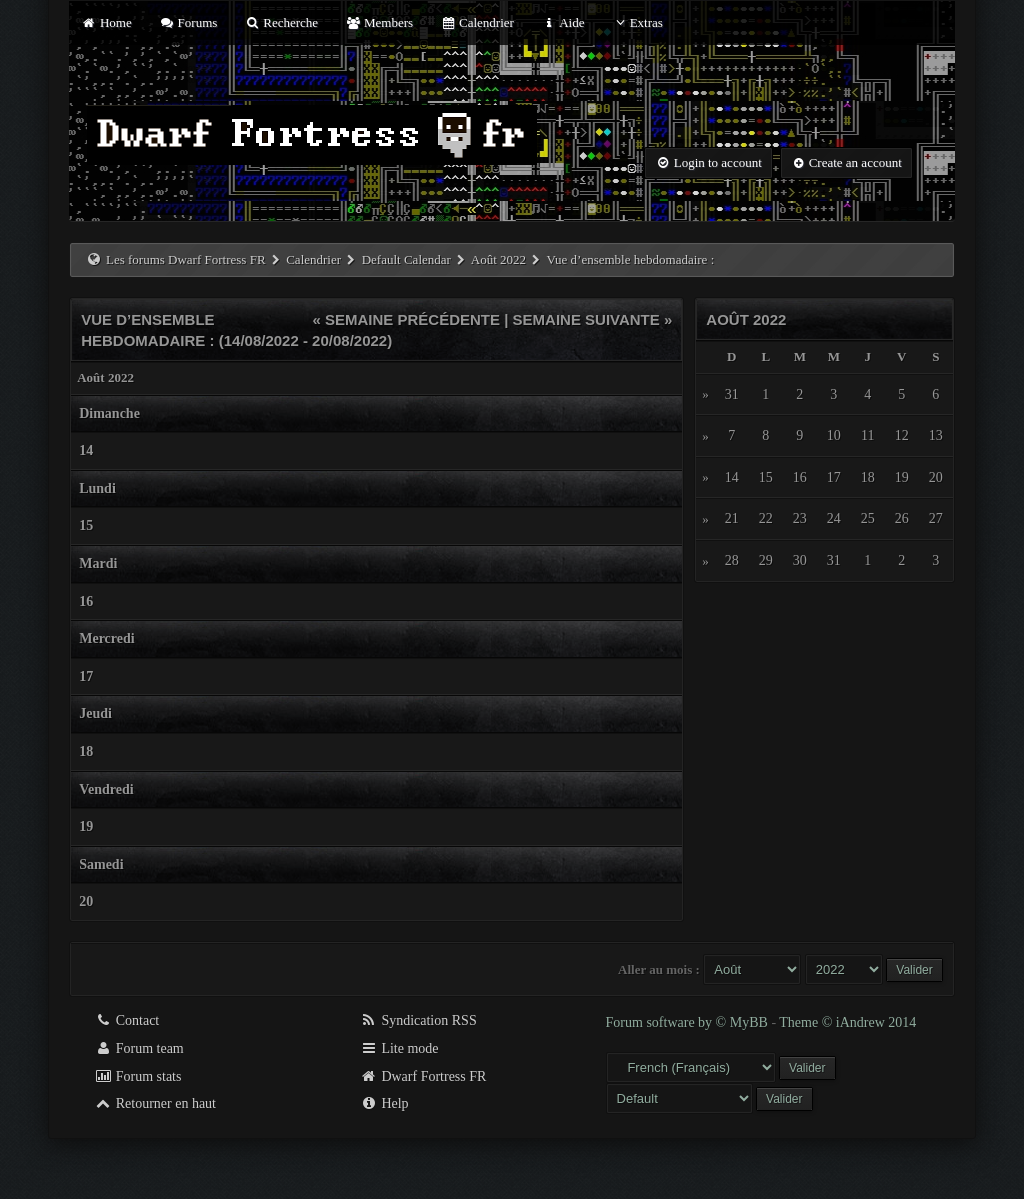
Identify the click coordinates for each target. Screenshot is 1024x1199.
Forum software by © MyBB (689, 1022)
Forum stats (137, 1076)
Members (379, 22)
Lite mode (399, 1048)
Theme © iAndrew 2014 (847, 1022)
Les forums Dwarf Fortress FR (186, 259)
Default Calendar (406, 259)
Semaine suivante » (593, 319)
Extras (637, 22)
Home (106, 22)
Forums (188, 22)
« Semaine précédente (406, 319)
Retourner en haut (155, 1103)
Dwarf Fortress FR (423, 1076)
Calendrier (477, 22)
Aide (562, 22)
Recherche (282, 22)
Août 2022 (498, 259)
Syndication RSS (418, 1020)
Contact (126, 1020)
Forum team (139, 1048)
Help (384, 1103)
